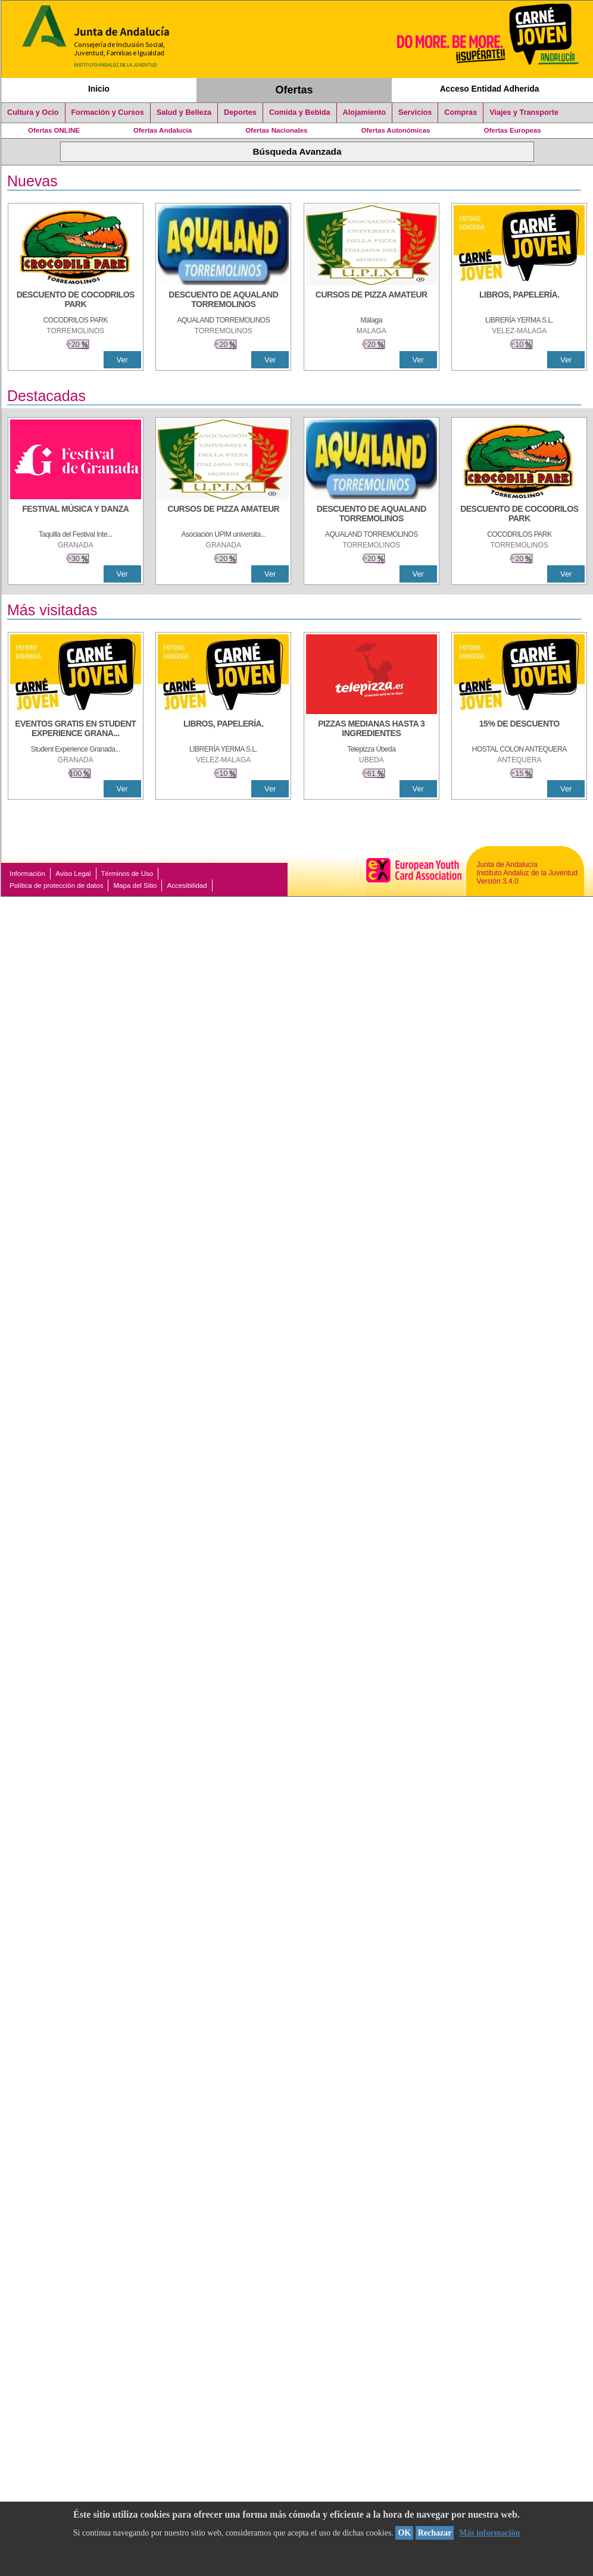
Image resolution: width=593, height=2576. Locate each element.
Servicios (415, 112)
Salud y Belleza (184, 112)
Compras (460, 112)
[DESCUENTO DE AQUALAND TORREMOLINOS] (223, 300)
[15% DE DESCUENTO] (519, 729)
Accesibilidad (187, 885)
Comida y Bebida (299, 112)
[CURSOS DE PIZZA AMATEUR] (371, 300)
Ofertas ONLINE (54, 130)
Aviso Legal (72, 873)
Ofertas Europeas (512, 130)
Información (27, 873)
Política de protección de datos (56, 885)
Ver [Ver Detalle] (122, 359)
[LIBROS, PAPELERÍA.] (519, 300)
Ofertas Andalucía (162, 130)
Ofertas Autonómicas (395, 130)
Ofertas (294, 90)
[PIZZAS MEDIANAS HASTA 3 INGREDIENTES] (371, 729)
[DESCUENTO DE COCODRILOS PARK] (75, 300)
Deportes (240, 112)
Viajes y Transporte (523, 112)
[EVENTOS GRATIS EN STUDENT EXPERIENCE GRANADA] (75, 729)
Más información (489, 2532)
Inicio (99, 88)
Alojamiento (364, 112)
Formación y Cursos (107, 112)
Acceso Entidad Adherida (489, 88)
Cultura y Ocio (33, 112)
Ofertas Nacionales (276, 130)
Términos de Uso (127, 873)
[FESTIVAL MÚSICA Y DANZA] (75, 515)
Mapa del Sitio (135, 885)
